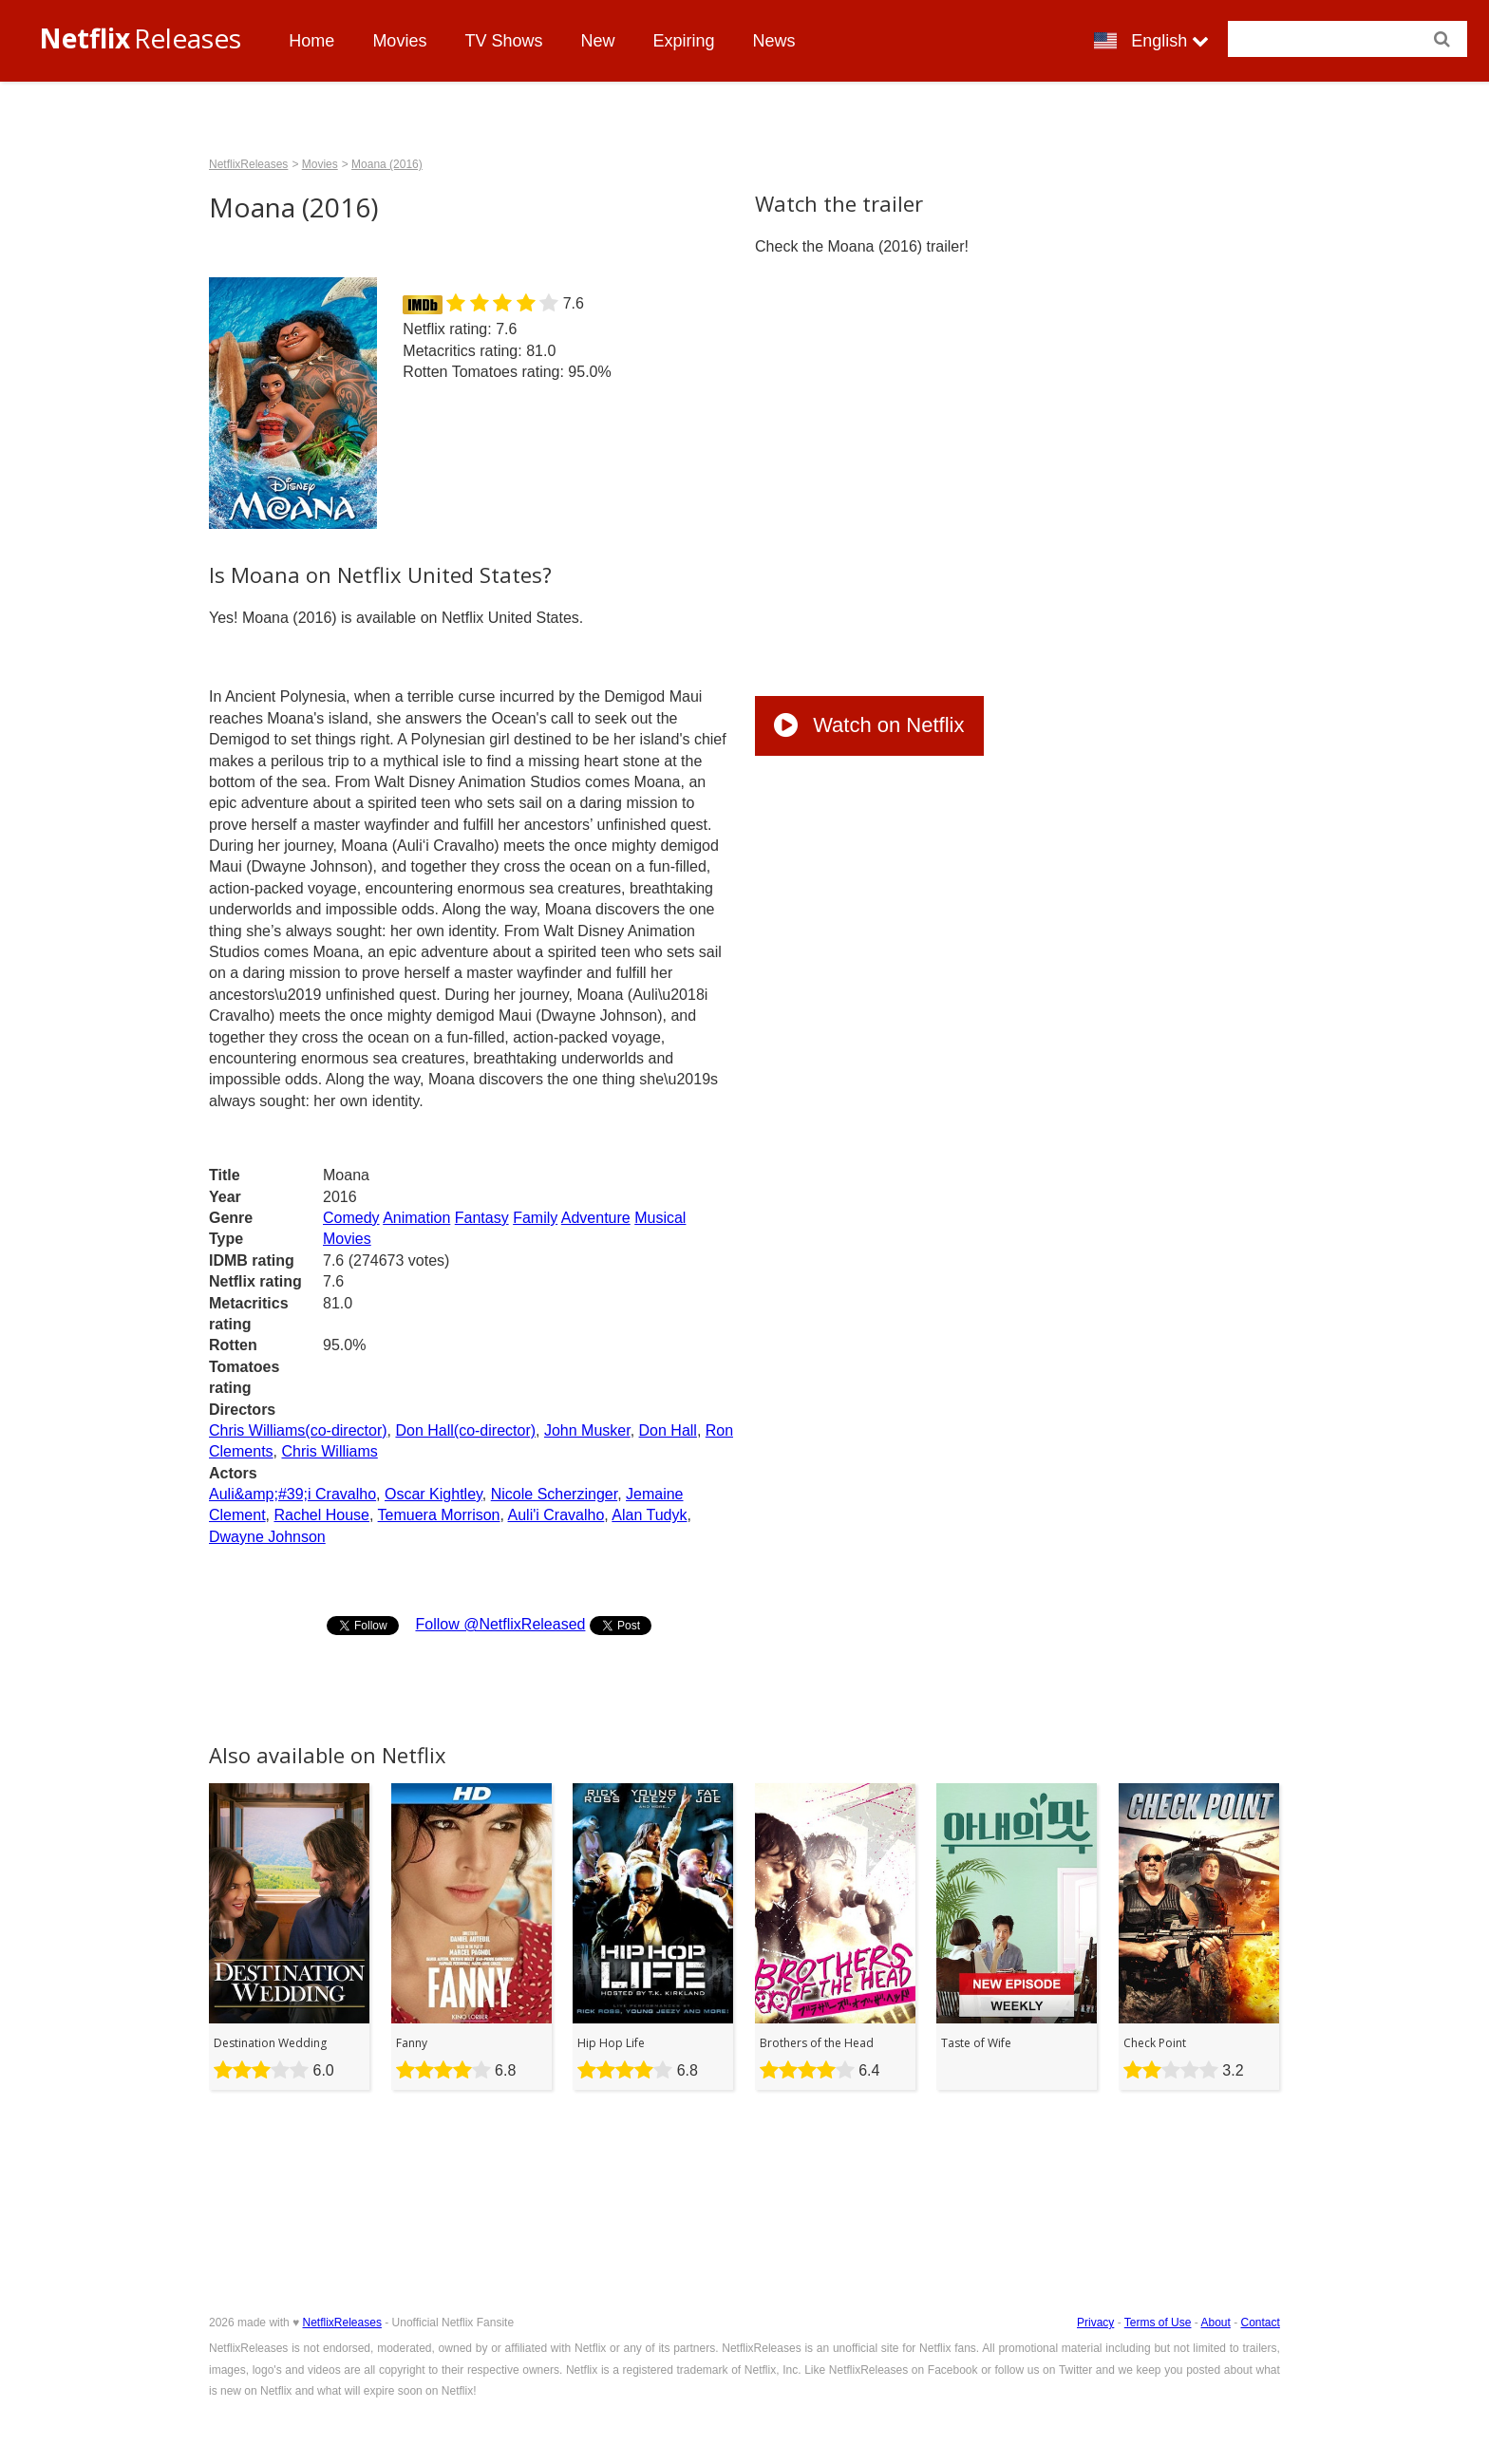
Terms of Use (1158, 2322)
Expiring (683, 40)
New (597, 40)
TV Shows (503, 40)
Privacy (1095, 2322)
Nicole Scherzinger (554, 1494)
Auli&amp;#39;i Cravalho (292, 1494)
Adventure (596, 1218)
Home (311, 40)
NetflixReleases (248, 164)
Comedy (351, 1218)
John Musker (587, 1430)
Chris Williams (329, 1451)
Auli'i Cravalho (556, 1515)
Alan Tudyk (649, 1515)
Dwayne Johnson (267, 1537)
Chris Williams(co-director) (298, 1430)
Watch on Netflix (869, 725)
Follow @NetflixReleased (500, 1624)
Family (535, 1218)
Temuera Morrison (439, 1515)
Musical (660, 1218)
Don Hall (668, 1430)
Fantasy (482, 1218)
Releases (140, 38)
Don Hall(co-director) (465, 1430)
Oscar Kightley (433, 1494)
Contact (1260, 2322)
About (1215, 2322)
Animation (416, 1218)
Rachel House (321, 1515)
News (773, 40)
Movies (399, 40)
